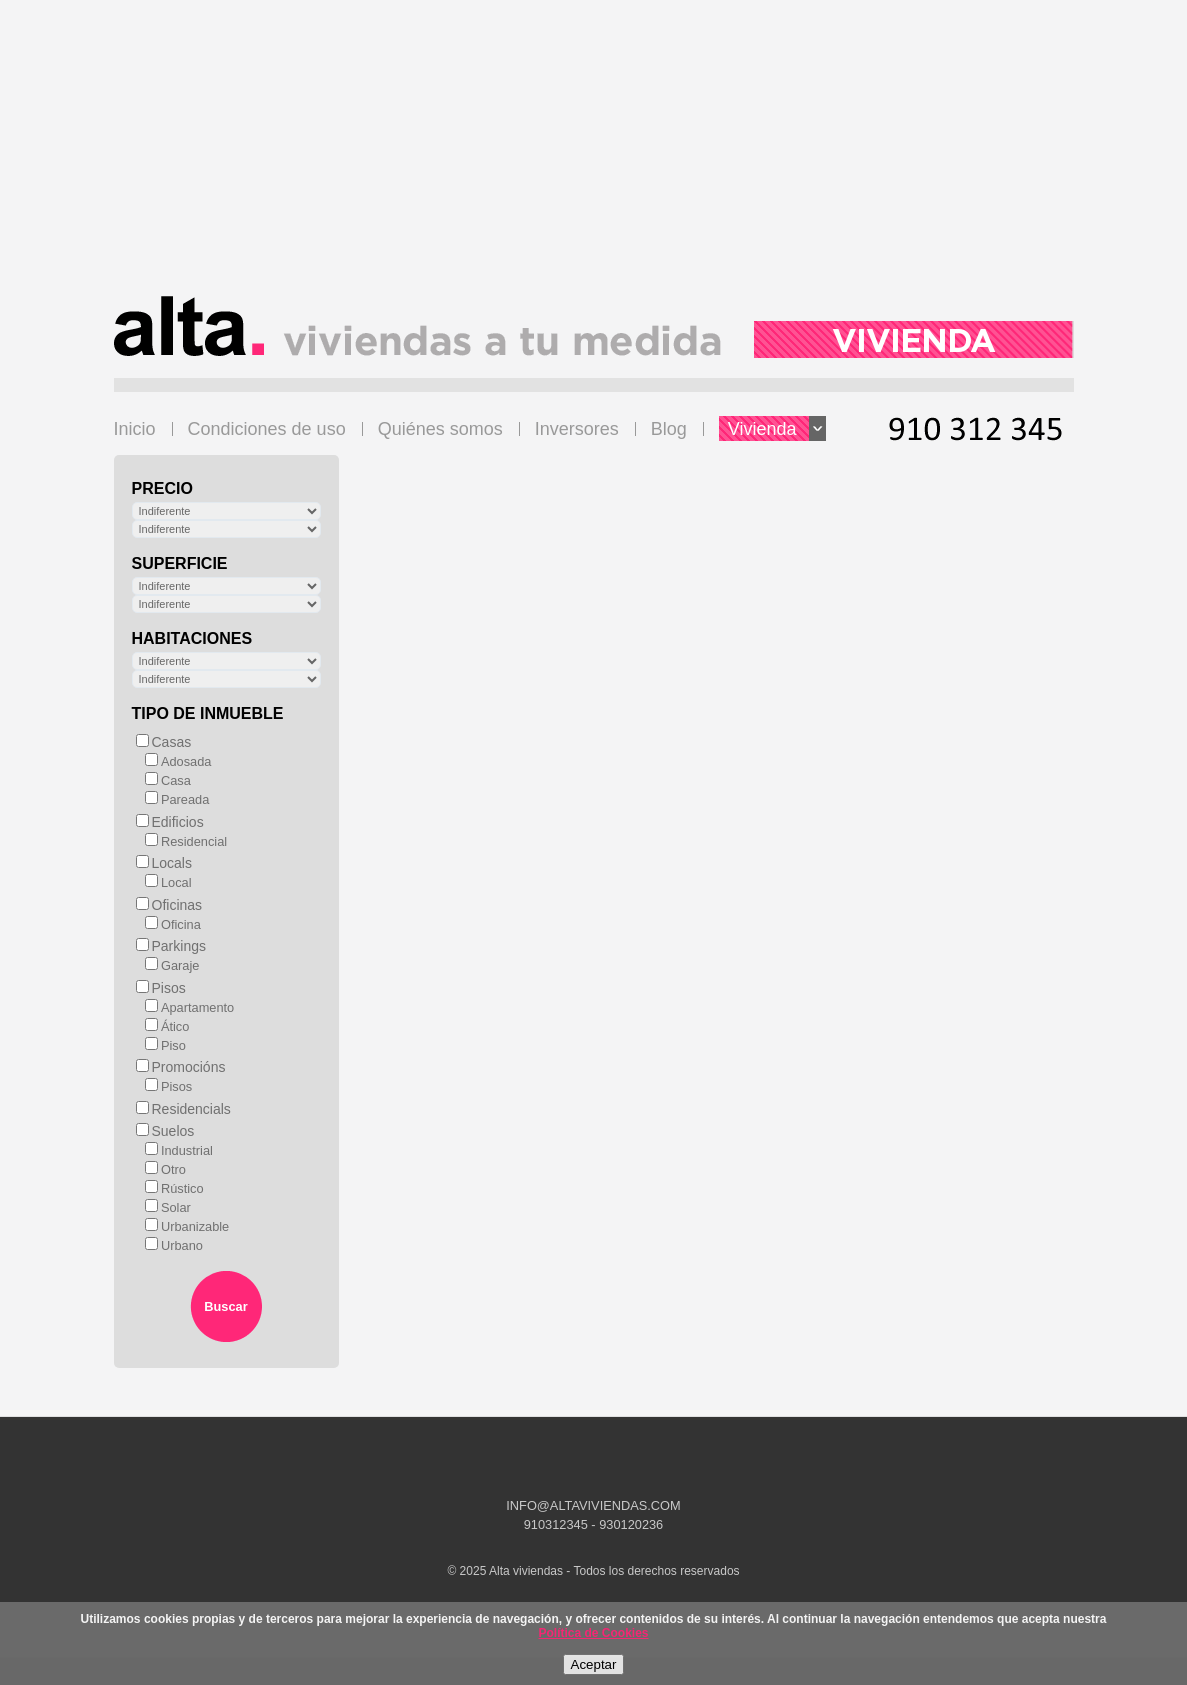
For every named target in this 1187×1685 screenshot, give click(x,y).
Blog (669, 429)
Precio (162, 488)
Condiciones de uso (267, 429)
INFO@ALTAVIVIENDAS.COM (593, 1505)
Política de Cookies (593, 1633)
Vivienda (777, 428)
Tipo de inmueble (208, 713)
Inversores (577, 429)
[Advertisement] (594, 156)
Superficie (180, 563)
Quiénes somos (440, 429)
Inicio (135, 429)
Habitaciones (192, 638)
